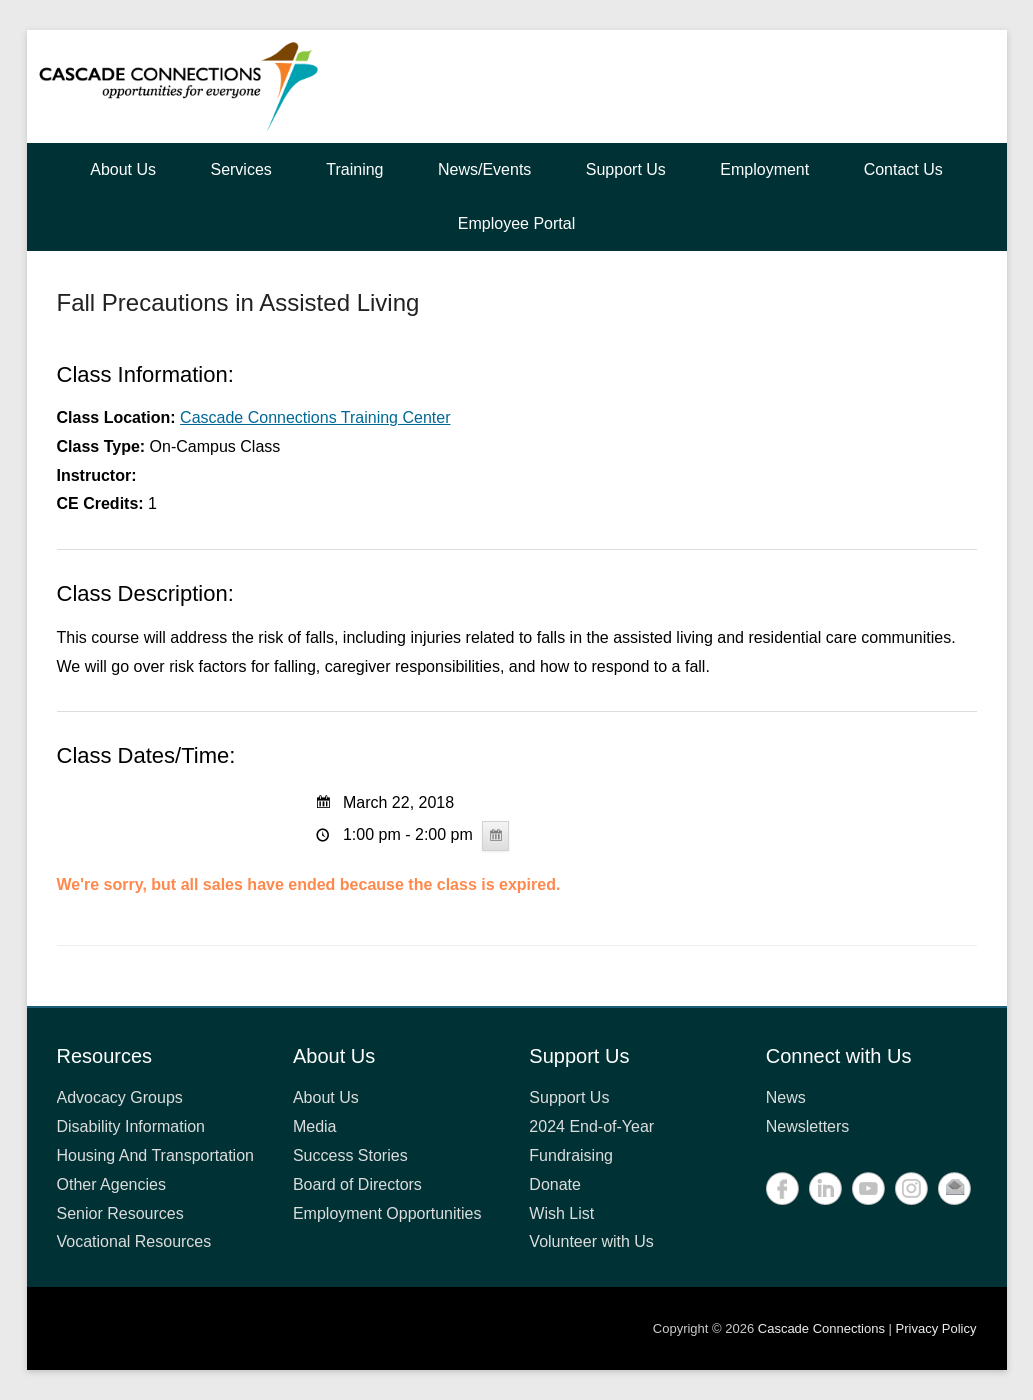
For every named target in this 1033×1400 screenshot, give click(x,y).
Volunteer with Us (591, 1241)
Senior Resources (120, 1213)
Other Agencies (111, 1184)
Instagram (911, 1188)
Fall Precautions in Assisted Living (238, 302)
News (786, 1097)
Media (315, 1126)
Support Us (626, 169)
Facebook (782, 1188)
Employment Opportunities (387, 1213)
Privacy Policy (936, 1328)
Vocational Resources (134, 1241)
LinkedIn (825, 1188)
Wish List (561, 1213)
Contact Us (903, 169)
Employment (764, 169)
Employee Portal (516, 223)
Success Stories (350, 1155)
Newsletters (808, 1126)
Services (240, 169)
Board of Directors (357, 1184)
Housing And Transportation (155, 1155)
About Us (123, 169)
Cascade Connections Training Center (315, 417)
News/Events (484, 169)
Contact (954, 1188)
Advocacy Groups (120, 1097)
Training (354, 169)
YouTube (868, 1188)
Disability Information (131, 1126)
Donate (555, 1184)
